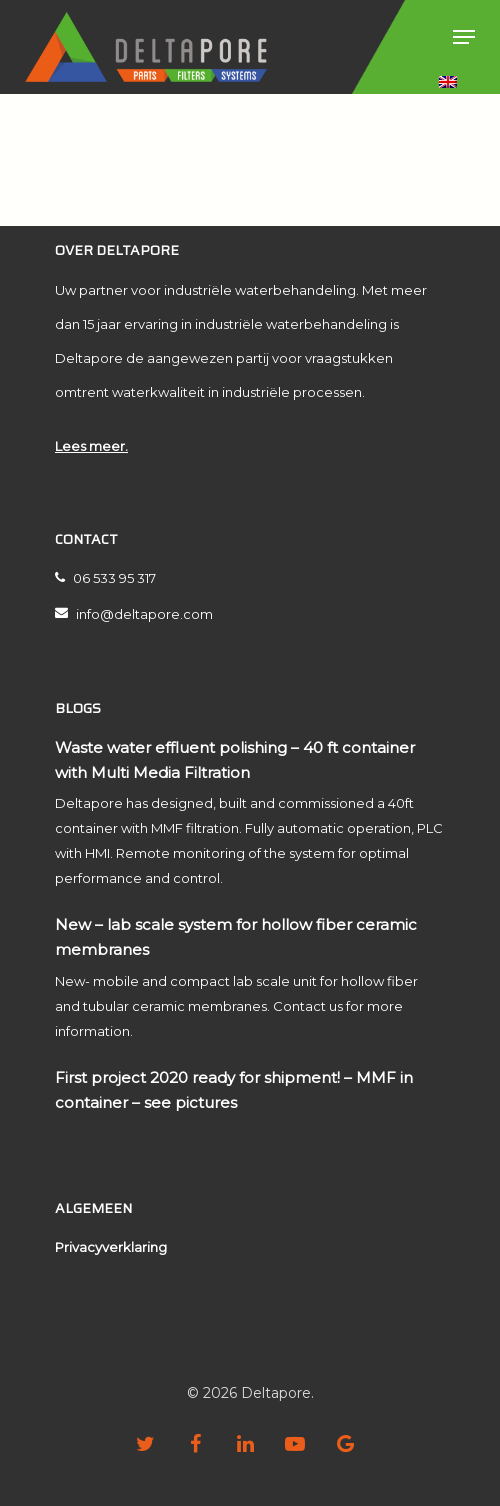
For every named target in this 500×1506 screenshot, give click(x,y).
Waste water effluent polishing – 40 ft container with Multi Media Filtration (235, 760)
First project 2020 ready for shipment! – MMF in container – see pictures (234, 1090)
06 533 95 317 (105, 578)
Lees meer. (91, 446)
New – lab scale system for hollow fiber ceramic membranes (236, 937)
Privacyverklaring (111, 1247)
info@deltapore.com (134, 614)
